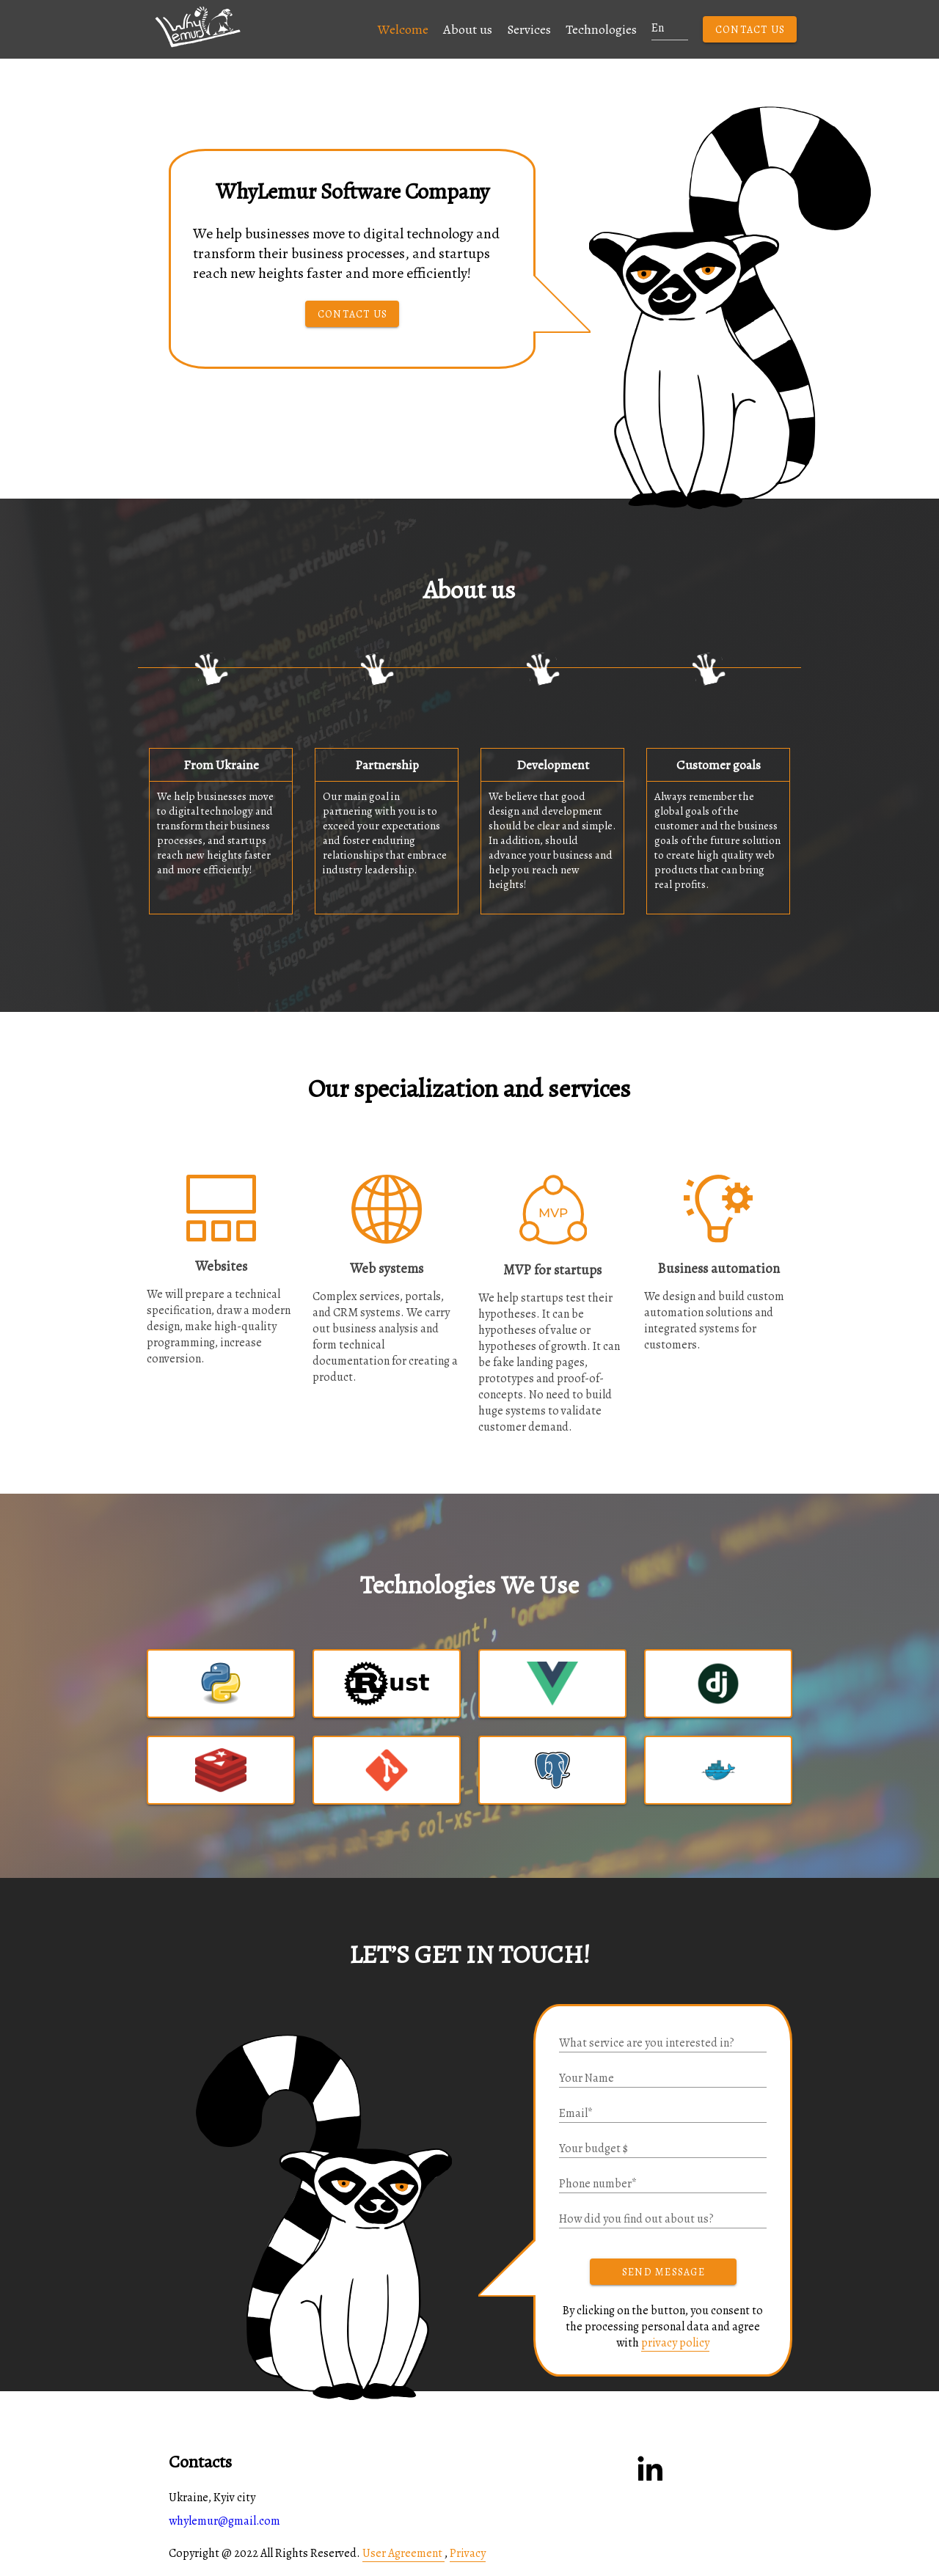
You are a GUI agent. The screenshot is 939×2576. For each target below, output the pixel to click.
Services (529, 29)
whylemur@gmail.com (224, 2521)
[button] (267, 35)
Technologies (601, 29)
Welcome (403, 29)
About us (467, 29)
